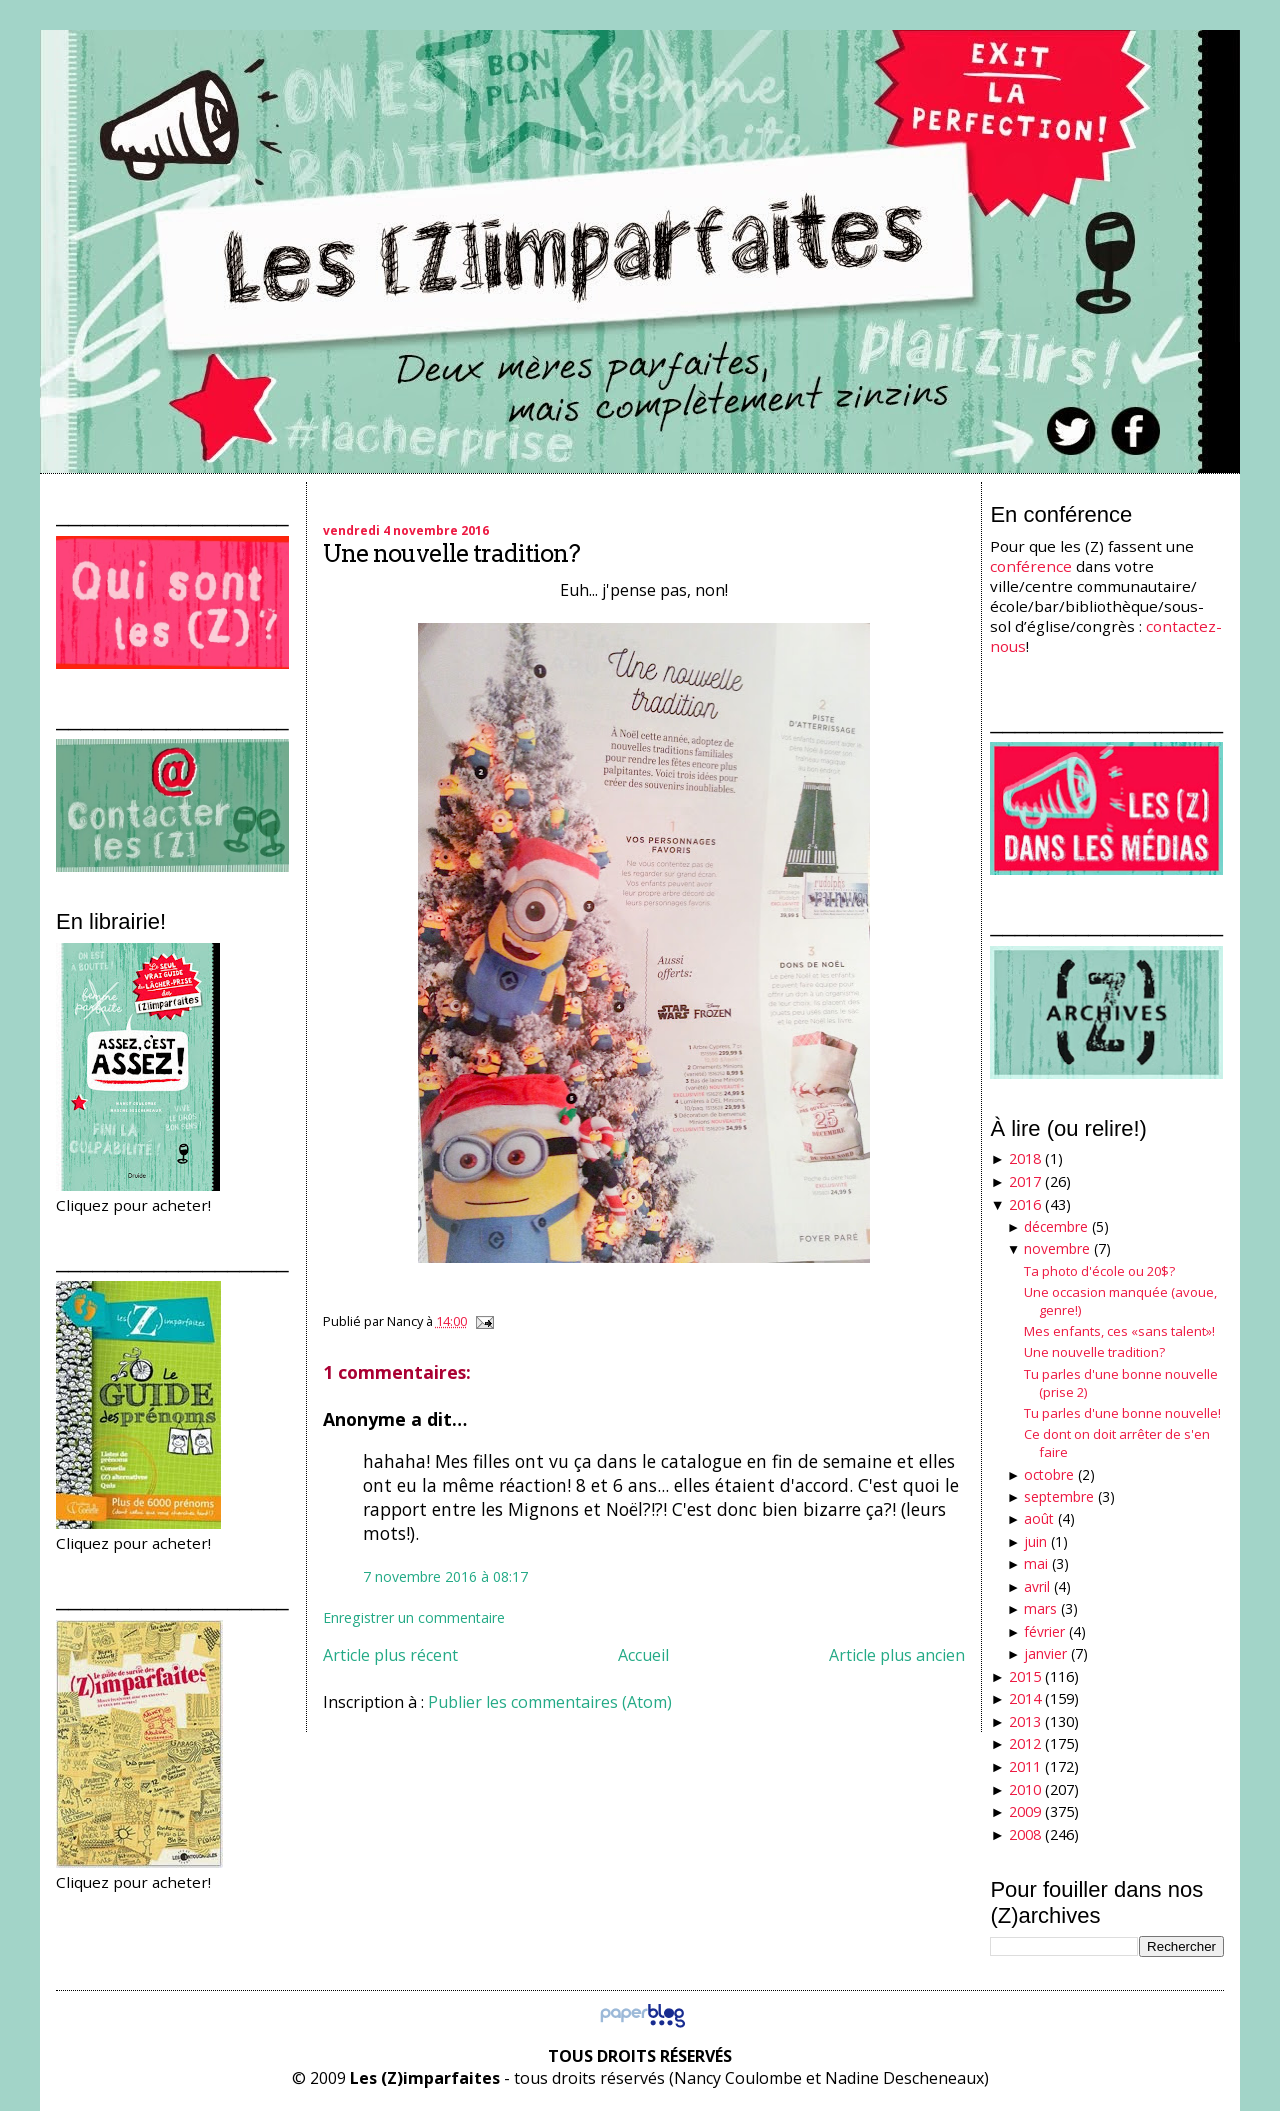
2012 (1025, 1743)
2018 (1025, 1158)
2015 (1025, 1676)
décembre (1056, 1226)
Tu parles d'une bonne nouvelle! (1122, 1413)
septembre (1059, 1496)
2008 (1025, 1834)
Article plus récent (390, 1655)
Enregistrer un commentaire (414, 1617)
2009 (1025, 1811)
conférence (1031, 566)
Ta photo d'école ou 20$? (1099, 1271)
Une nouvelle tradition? (451, 553)
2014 (1025, 1698)
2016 (1025, 1204)
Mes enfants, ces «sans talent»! (1119, 1331)
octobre (1049, 1474)
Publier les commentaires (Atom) (550, 1702)
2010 (1025, 1789)
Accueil (643, 1655)
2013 (1025, 1721)
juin (1035, 1541)
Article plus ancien (897, 1655)
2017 (1025, 1181)
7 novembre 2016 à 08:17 (445, 1576)
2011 (1025, 1766)
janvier (1045, 1653)
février (1044, 1631)
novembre (1057, 1248)
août (1039, 1518)
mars (1040, 1608)
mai (1036, 1563)
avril (1037, 1586)
